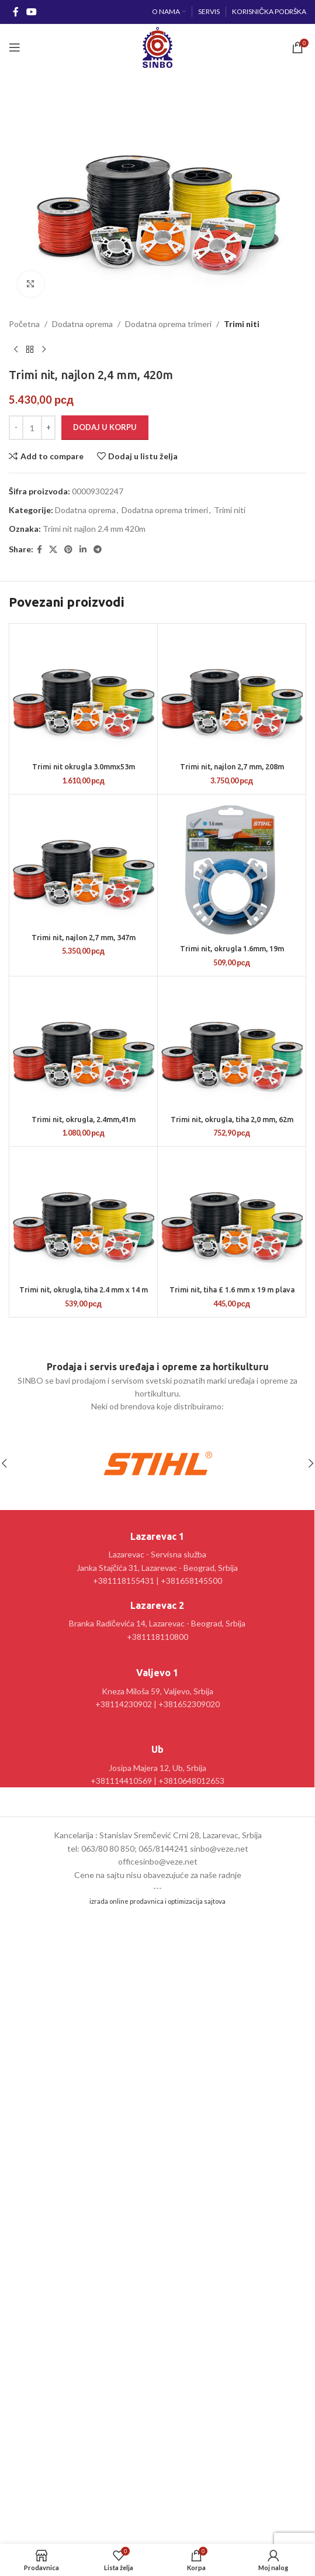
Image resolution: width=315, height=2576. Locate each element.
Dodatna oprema (82, 324)
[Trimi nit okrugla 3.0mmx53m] (83, 692)
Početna (24, 324)
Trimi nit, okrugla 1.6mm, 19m (232, 948)
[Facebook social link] (15, 11)
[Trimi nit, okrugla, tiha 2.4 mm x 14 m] (83, 1215)
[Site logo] (157, 46)
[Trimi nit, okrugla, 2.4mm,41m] (83, 1044)
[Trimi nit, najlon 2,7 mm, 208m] (232, 692)
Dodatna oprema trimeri (168, 324)
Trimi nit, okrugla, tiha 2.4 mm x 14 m (83, 1289)
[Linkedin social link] (83, 550)
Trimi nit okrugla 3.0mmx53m (83, 766)
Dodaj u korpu (105, 427)
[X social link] (53, 550)
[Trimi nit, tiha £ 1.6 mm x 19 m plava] (232, 1215)
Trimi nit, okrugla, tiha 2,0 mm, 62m (232, 1119)
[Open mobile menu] (14, 47)
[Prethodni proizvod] (16, 350)
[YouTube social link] (31, 11)
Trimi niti (241, 324)
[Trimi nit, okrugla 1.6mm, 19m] (232, 868)
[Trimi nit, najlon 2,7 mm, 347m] (83, 862)
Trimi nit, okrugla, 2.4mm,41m (84, 1119)
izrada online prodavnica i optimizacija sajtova (157, 1901)
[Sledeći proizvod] (44, 350)
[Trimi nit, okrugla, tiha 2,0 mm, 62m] (232, 1044)
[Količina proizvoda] (32, 428)
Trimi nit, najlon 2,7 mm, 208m (232, 766)
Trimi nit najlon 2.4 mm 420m (94, 529)
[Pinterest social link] (68, 550)
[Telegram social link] (97, 550)
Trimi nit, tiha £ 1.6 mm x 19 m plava (232, 1289)
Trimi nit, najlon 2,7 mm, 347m (84, 937)
